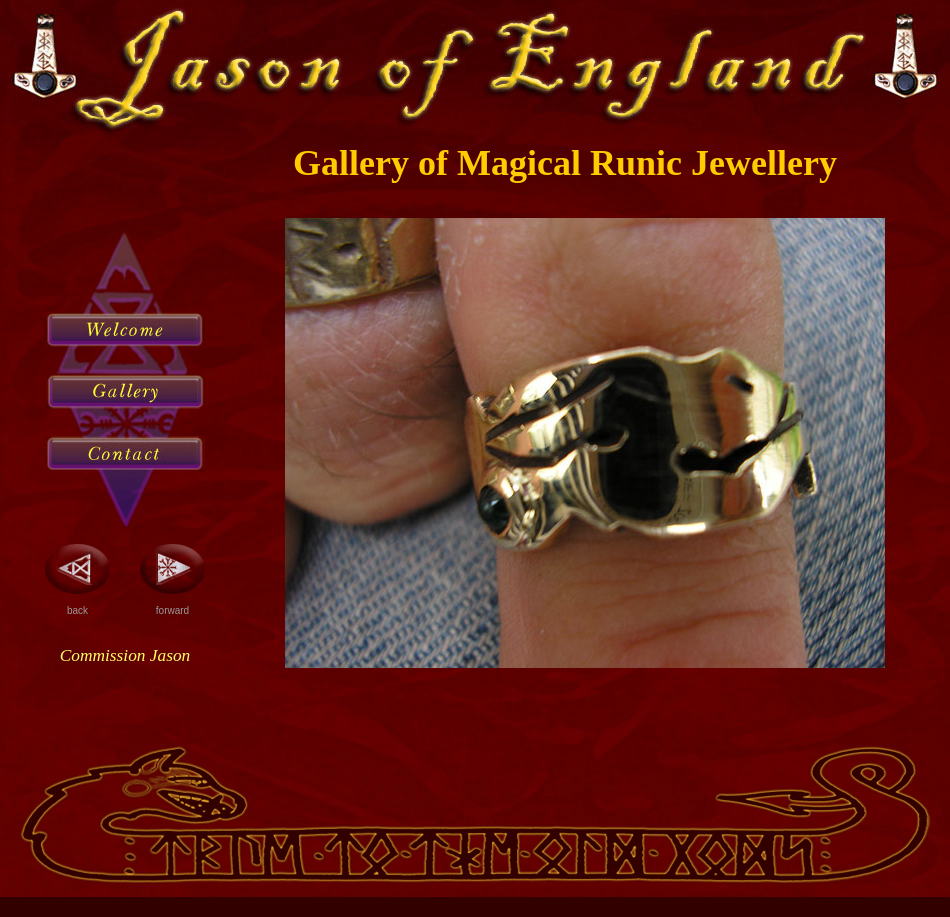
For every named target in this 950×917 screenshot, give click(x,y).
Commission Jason (125, 655)
